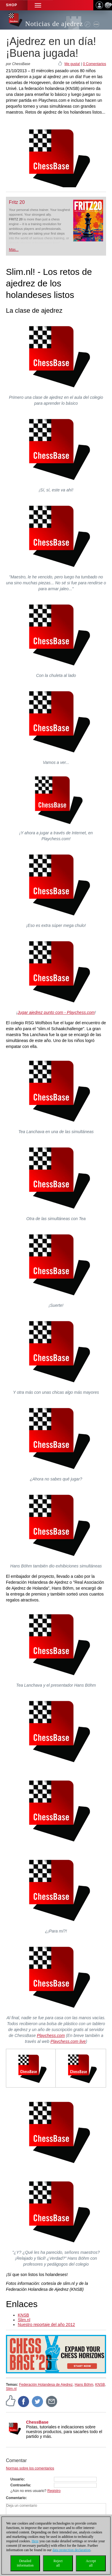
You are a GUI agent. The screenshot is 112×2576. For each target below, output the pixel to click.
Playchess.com (51, 2035)
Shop (11, 5)
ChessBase (37, 2422)
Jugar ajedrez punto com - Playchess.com (56, 1012)
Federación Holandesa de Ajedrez (46, 2385)
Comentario (16, 2498)
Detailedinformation (25, 2563)
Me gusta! (72, 64)
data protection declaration (71, 2550)
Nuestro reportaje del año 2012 (46, 2324)
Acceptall (91, 2563)
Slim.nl (24, 2319)
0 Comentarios (94, 64)
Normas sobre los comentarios (30, 2468)
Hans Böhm (84, 2385)
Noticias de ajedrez (54, 24)
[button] (38, 5)
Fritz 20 (17, 202)
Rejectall (58, 2563)
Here (35, 2541)
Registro (54, 2491)
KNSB (23, 2315)
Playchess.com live (68, 2041)
